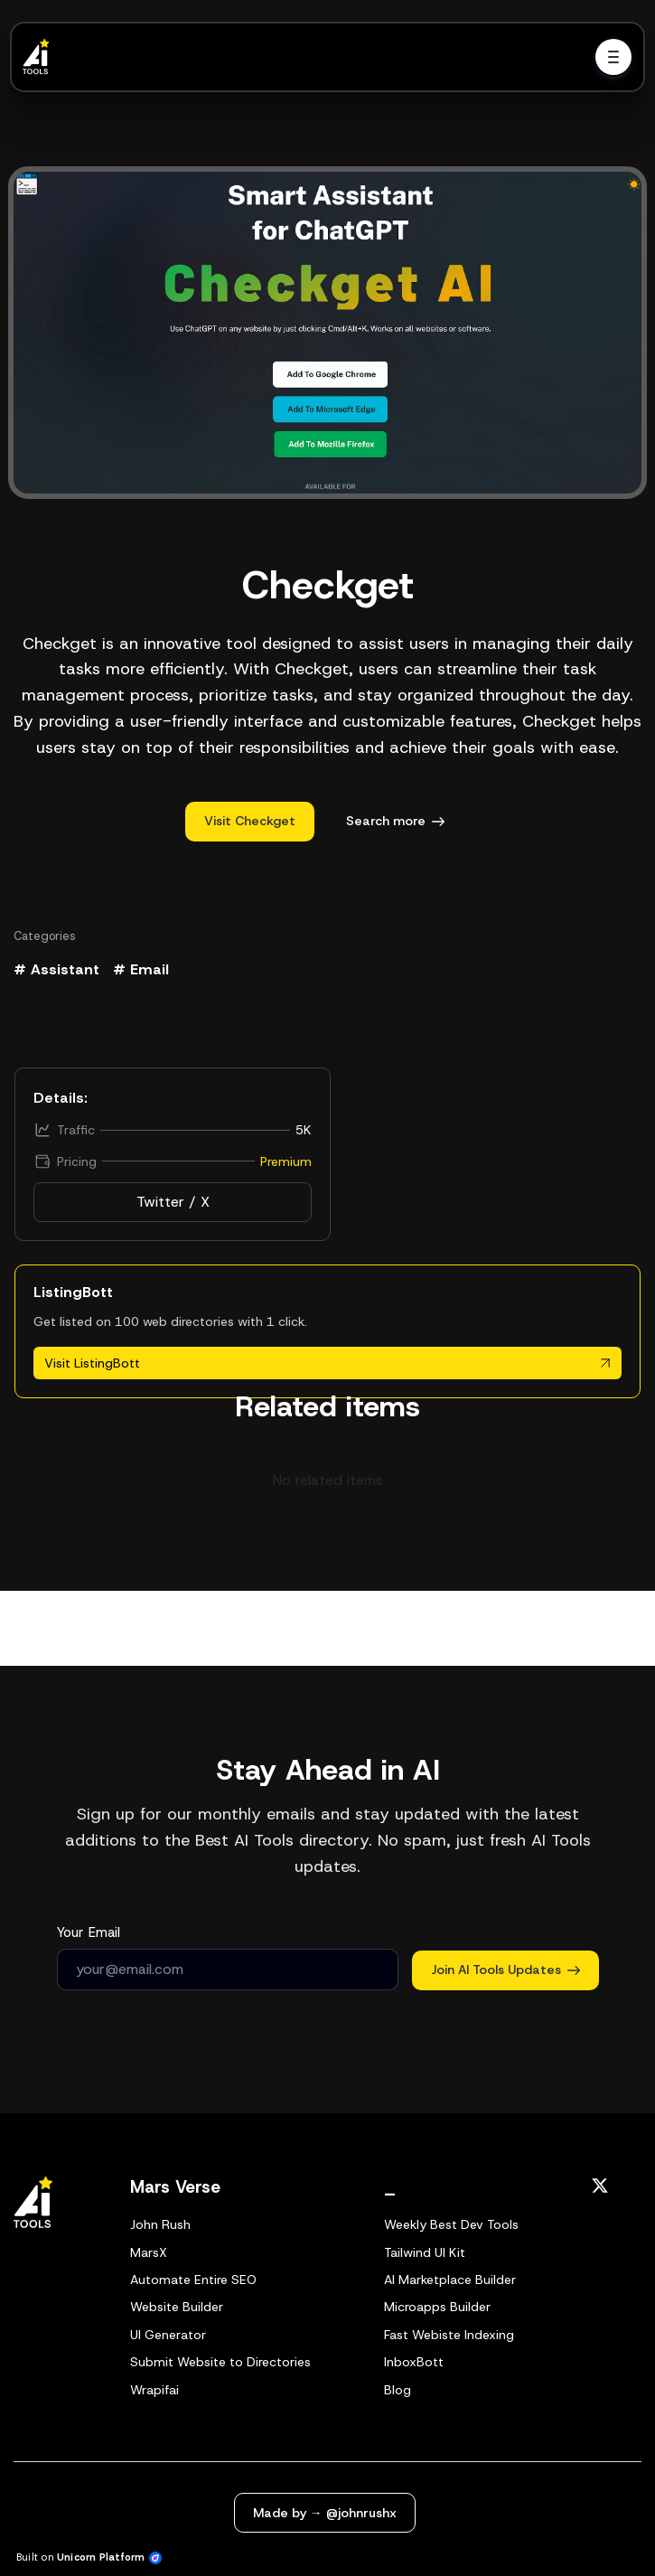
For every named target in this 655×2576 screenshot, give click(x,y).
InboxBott (414, 2362)
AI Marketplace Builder (450, 2279)
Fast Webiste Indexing (449, 2335)
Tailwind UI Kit (424, 2252)
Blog (397, 2390)
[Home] (41, 57)
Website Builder (176, 2307)
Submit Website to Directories (220, 2362)
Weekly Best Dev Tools (451, 2224)
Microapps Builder (437, 2307)
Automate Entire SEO (193, 2279)
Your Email (88, 1932)
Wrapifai (154, 2390)
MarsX (148, 2252)
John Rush (160, 2224)
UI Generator (168, 2335)
